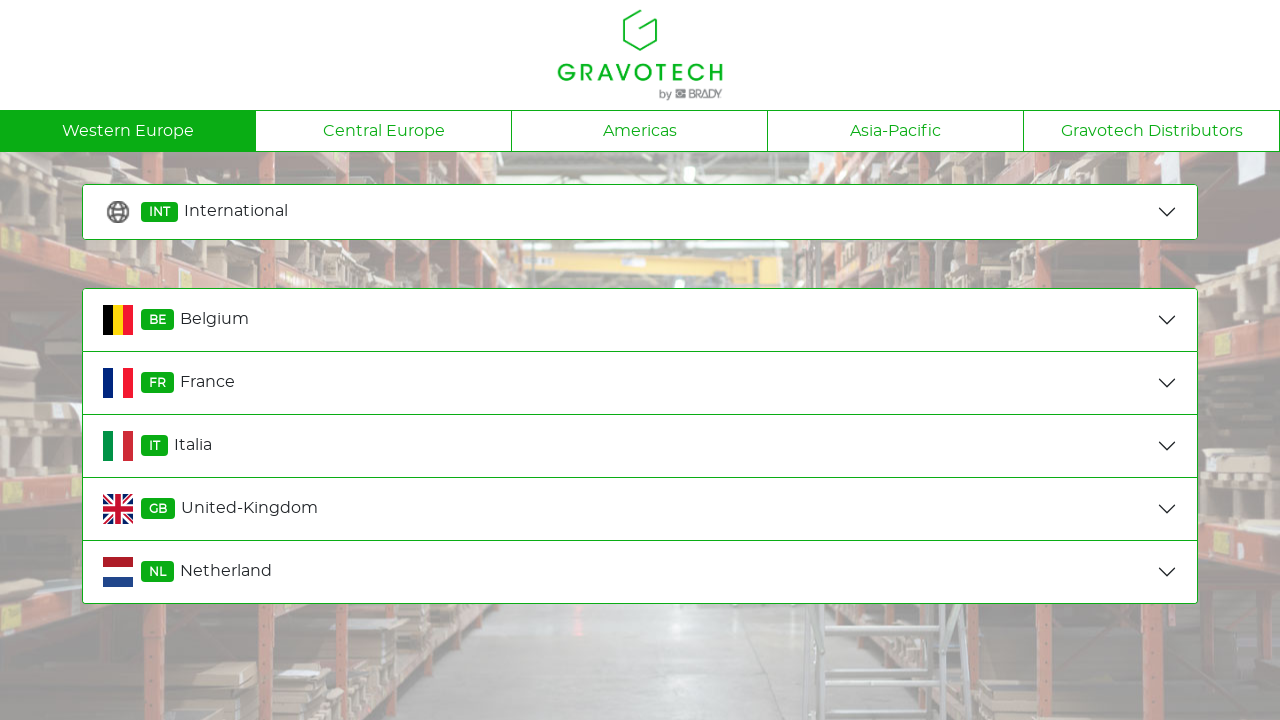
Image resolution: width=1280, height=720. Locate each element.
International (195, 212)
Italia (157, 446)
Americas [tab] (640, 131)
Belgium (176, 320)
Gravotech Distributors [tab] (1152, 131)
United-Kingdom (210, 509)
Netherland (187, 572)
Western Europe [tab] (128, 131)
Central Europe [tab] (384, 131)
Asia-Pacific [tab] (895, 131)
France (169, 383)
